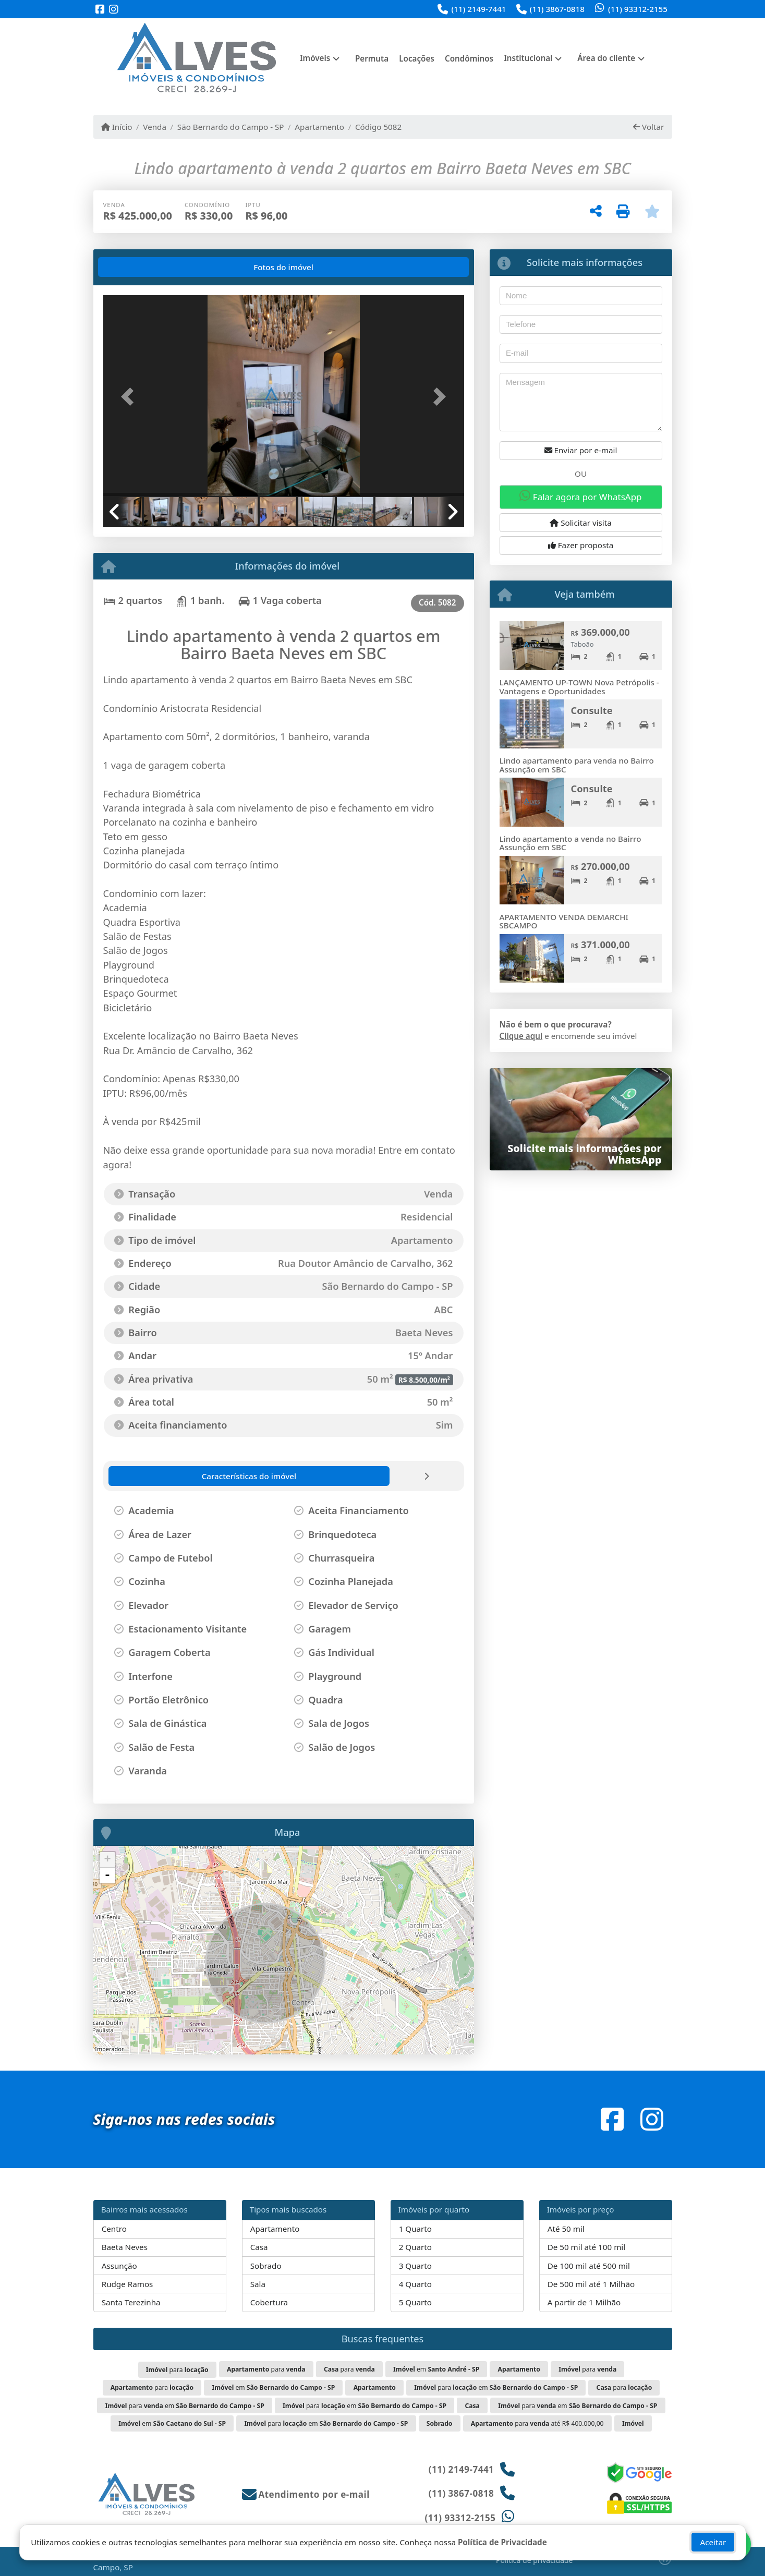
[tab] (136, 267)
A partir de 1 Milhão (584, 2302)
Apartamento (319, 127)
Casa (259, 2247)
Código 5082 (378, 127)
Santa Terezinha (131, 2302)
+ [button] (107, 1860)
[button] (130, 396)
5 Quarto (415, 2302)
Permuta (371, 58)
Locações (416, 58)
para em (496, 2387)
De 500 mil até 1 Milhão (591, 2284)
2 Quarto (415, 2247)
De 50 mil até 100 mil (586, 2247)
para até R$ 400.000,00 (537, 2423)
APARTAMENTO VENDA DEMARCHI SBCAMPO (564, 921)
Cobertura (269, 2302)
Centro (114, 2228)
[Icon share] (100, 10)
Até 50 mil (566, 2228)
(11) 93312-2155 (637, 9)
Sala (257, 2284)
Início (116, 127)
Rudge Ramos (127, 2284)
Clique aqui (521, 1036)
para (177, 2369)
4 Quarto (415, 2284)
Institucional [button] (528, 58)
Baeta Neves (125, 2247)
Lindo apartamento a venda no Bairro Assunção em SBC (570, 843)
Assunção (119, 2265)
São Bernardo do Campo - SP (230, 127)
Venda (154, 127)
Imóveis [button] (315, 58)
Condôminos (469, 58)
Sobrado (266, 2265)
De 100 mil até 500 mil (589, 2265)
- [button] (107, 1875)
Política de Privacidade (502, 2542)
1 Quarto (415, 2228)
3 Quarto (415, 2265)
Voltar (648, 127)
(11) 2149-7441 (478, 9)
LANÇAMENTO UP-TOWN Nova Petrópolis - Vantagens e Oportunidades (579, 686)
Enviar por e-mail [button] (580, 450)
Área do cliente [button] (606, 58)
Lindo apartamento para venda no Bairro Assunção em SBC (577, 765)
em (436, 2369)
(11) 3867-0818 (557, 9)
